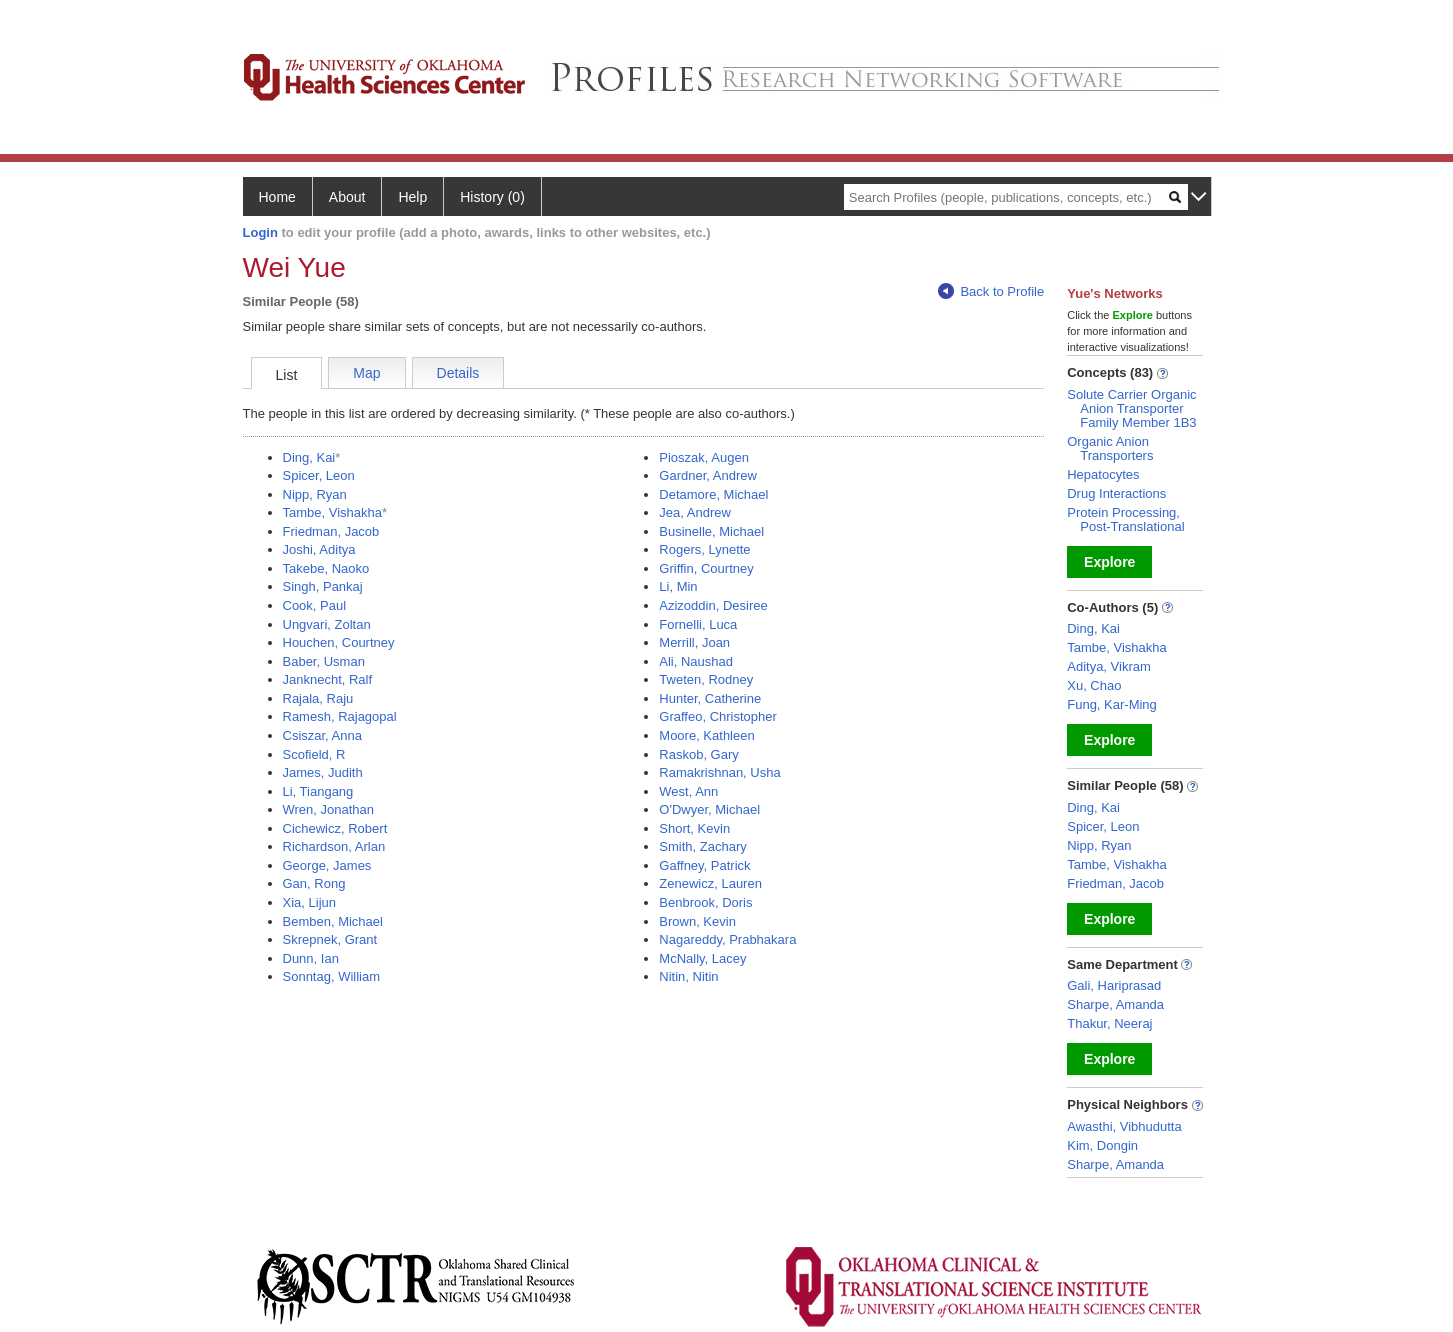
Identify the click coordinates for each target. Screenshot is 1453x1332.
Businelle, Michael (711, 531)
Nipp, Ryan (315, 494)
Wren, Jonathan (329, 809)
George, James (327, 865)
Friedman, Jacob (331, 531)
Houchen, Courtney (339, 642)
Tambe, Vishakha (333, 512)
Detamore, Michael (713, 494)
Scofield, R (314, 754)
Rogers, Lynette (704, 549)
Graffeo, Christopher (718, 716)
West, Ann (688, 791)
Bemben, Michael (333, 921)
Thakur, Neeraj (1109, 1023)
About (347, 197)
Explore (1109, 562)
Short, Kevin (694, 828)
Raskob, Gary (698, 754)
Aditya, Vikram (1109, 666)
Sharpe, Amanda (1115, 1004)
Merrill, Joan (694, 642)
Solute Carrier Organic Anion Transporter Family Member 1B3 (1131, 408)
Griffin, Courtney (706, 568)
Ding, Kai (309, 457)
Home (277, 197)
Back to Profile (991, 291)
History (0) (492, 197)
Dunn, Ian (311, 958)
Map (366, 373)
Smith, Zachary (702, 846)
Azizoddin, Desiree (713, 605)
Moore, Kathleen (706, 735)
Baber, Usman (324, 661)
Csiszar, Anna (323, 735)
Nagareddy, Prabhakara (727, 939)
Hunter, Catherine (710, 698)
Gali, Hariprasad (1114, 985)
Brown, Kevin (697, 921)
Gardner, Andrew (708, 475)
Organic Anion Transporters (1110, 448)
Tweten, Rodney (706, 679)
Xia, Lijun (309, 902)
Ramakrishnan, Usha (719, 772)
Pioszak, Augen (704, 457)
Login (260, 232)
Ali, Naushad (696, 661)
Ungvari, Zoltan (327, 624)
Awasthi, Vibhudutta (1124, 1126)
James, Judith (323, 772)
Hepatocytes (1103, 474)
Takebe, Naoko (326, 568)
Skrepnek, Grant (330, 939)
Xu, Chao (1094, 685)
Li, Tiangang (318, 791)
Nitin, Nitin (688, 976)
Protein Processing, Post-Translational (1125, 519)
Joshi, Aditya (319, 549)
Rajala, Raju (318, 698)
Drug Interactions (1116, 493)
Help (412, 197)
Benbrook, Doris (705, 902)
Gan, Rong (314, 883)
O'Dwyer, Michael (709, 809)
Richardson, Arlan (334, 846)
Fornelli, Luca (698, 624)
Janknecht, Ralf (328, 679)
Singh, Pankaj (323, 586)
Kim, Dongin (1102, 1145)
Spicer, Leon (319, 475)
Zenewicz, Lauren (710, 883)
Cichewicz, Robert (335, 828)
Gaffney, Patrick (704, 865)
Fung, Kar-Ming (1112, 704)
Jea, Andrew (695, 512)
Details (458, 373)
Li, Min (678, 586)
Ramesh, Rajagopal (340, 716)
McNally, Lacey (702, 958)
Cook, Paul (315, 605)
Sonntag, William (332, 976)
